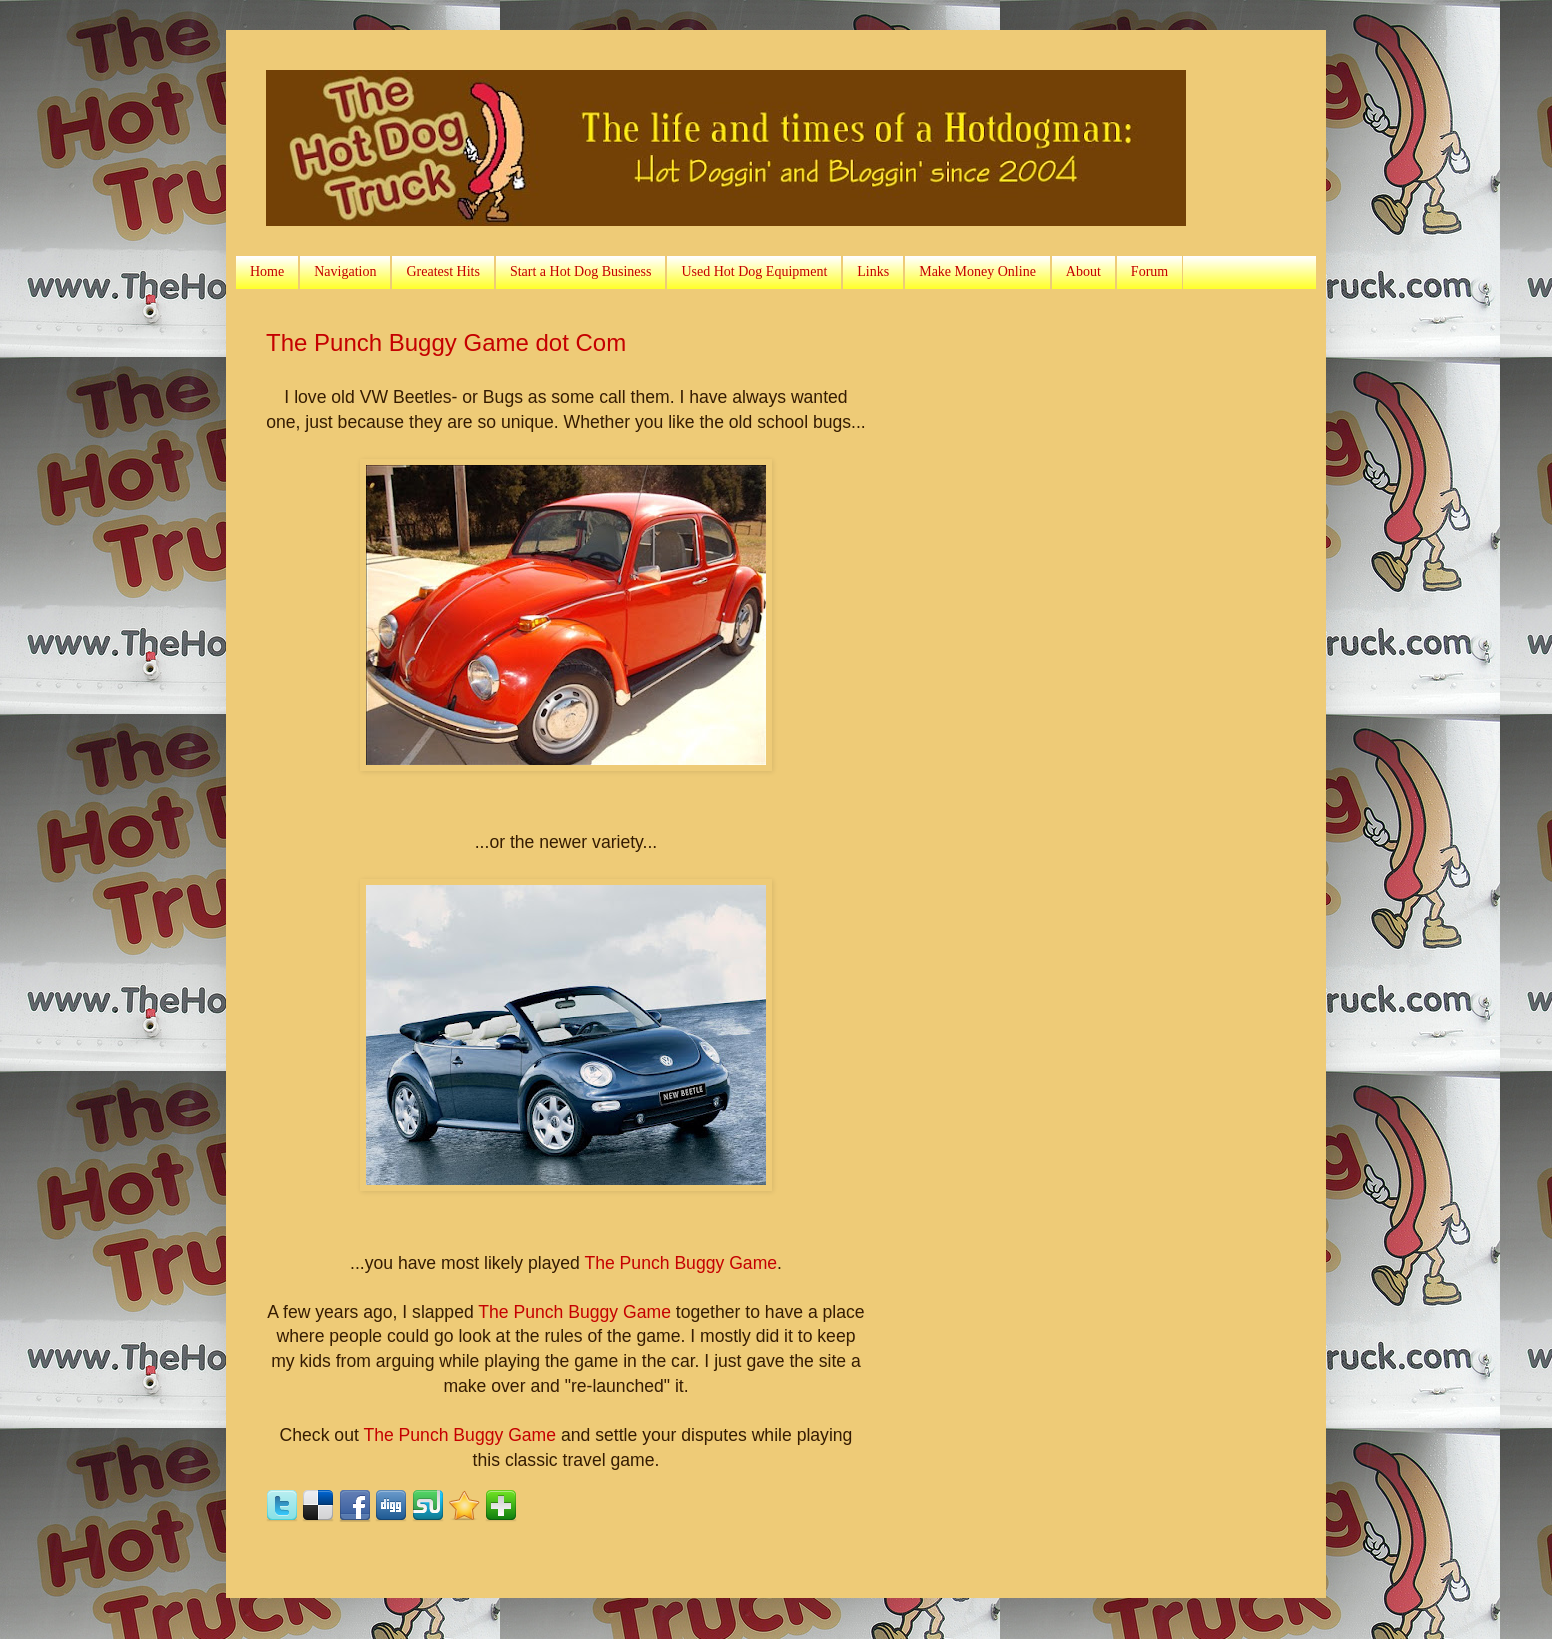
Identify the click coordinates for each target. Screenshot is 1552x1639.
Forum (1149, 271)
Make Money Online (977, 271)
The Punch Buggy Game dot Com (446, 342)
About (1083, 271)
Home (267, 271)
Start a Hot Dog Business (581, 271)
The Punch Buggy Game (680, 1263)
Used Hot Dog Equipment (754, 271)
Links (873, 271)
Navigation (345, 271)
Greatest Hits (442, 271)
